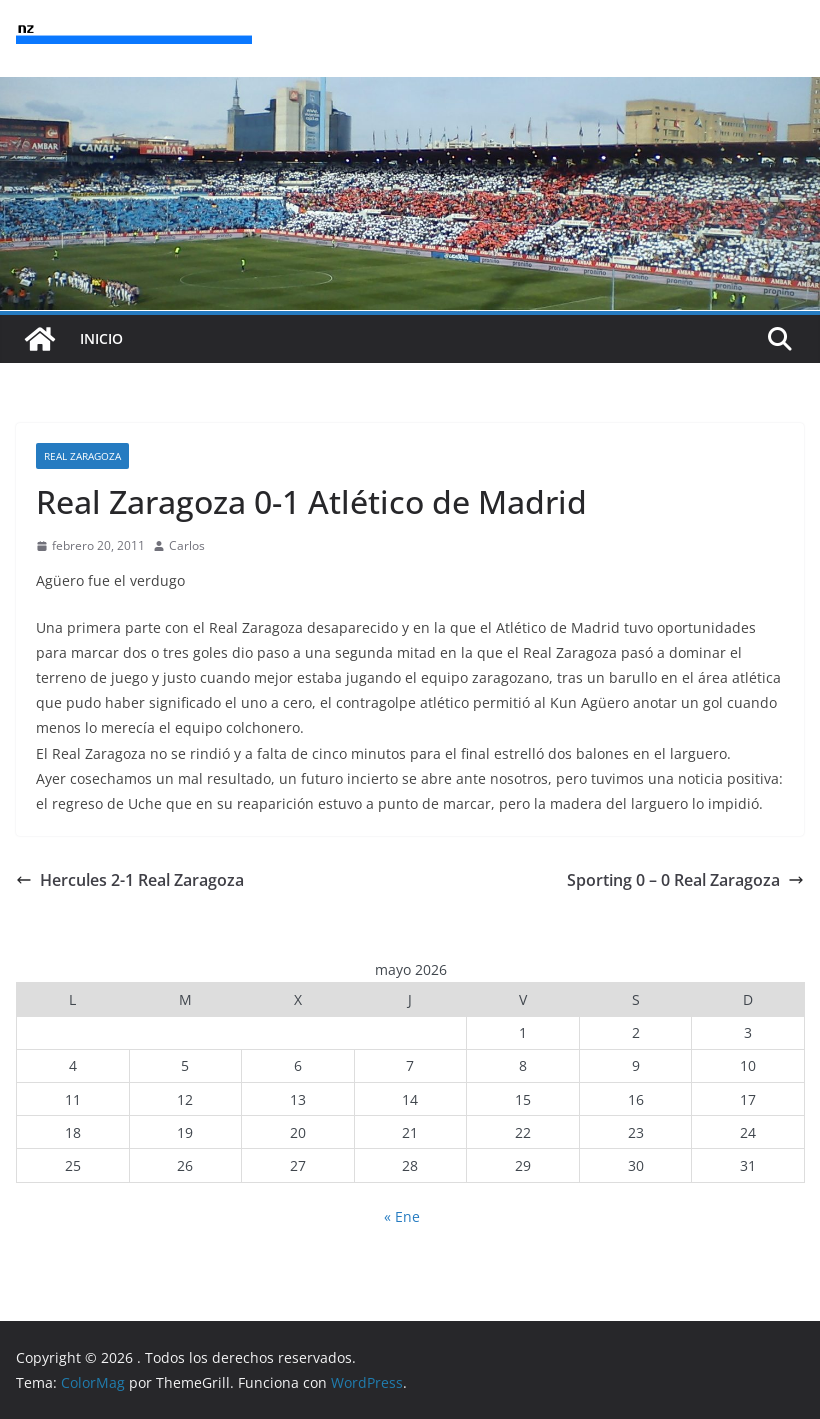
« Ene (402, 1216)
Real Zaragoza (82, 456)
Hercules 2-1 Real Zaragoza (130, 880)
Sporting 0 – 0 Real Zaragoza (685, 880)
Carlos (187, 545)
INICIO (101, 338)
